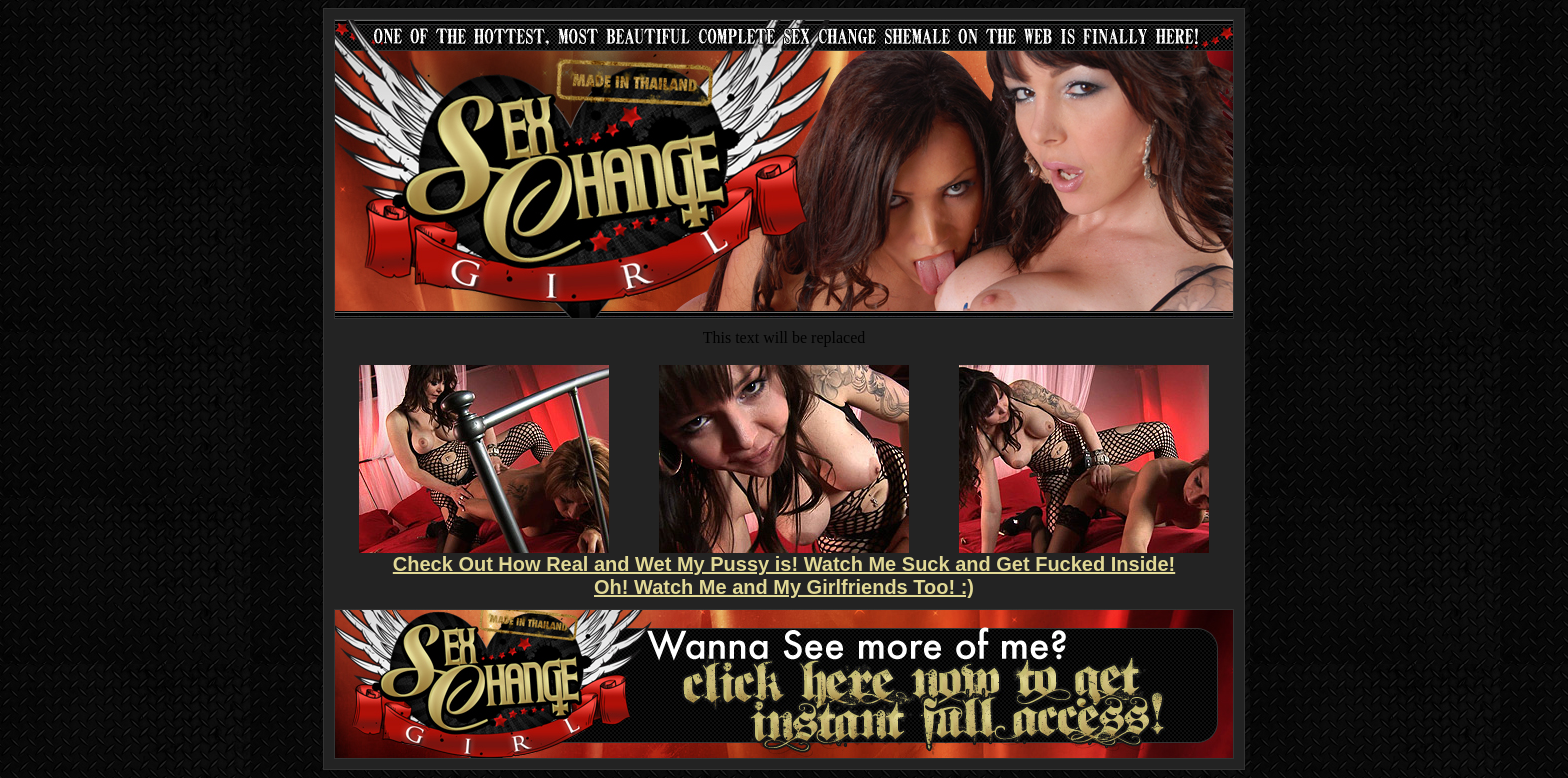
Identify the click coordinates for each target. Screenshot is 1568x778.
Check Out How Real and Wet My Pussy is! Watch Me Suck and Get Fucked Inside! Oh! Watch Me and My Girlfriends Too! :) (784, 575)
